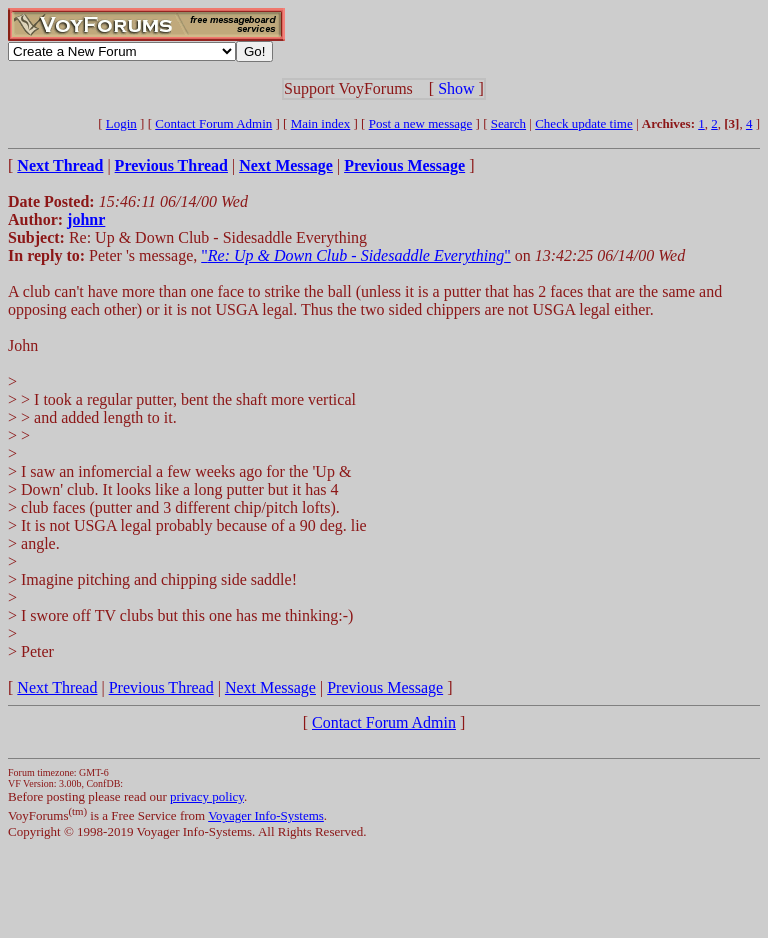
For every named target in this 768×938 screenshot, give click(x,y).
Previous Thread (161, 687)
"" (355, 255)
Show (456, 88)
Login (121, 123)
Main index (321, 123)
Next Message (270, 687)
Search (508, 123)
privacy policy (207, 796)
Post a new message (421, 123)
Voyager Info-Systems (266, 815)
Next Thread (57, 687)
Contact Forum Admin (213, 123)
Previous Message (385, 687)
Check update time (583, 123)
